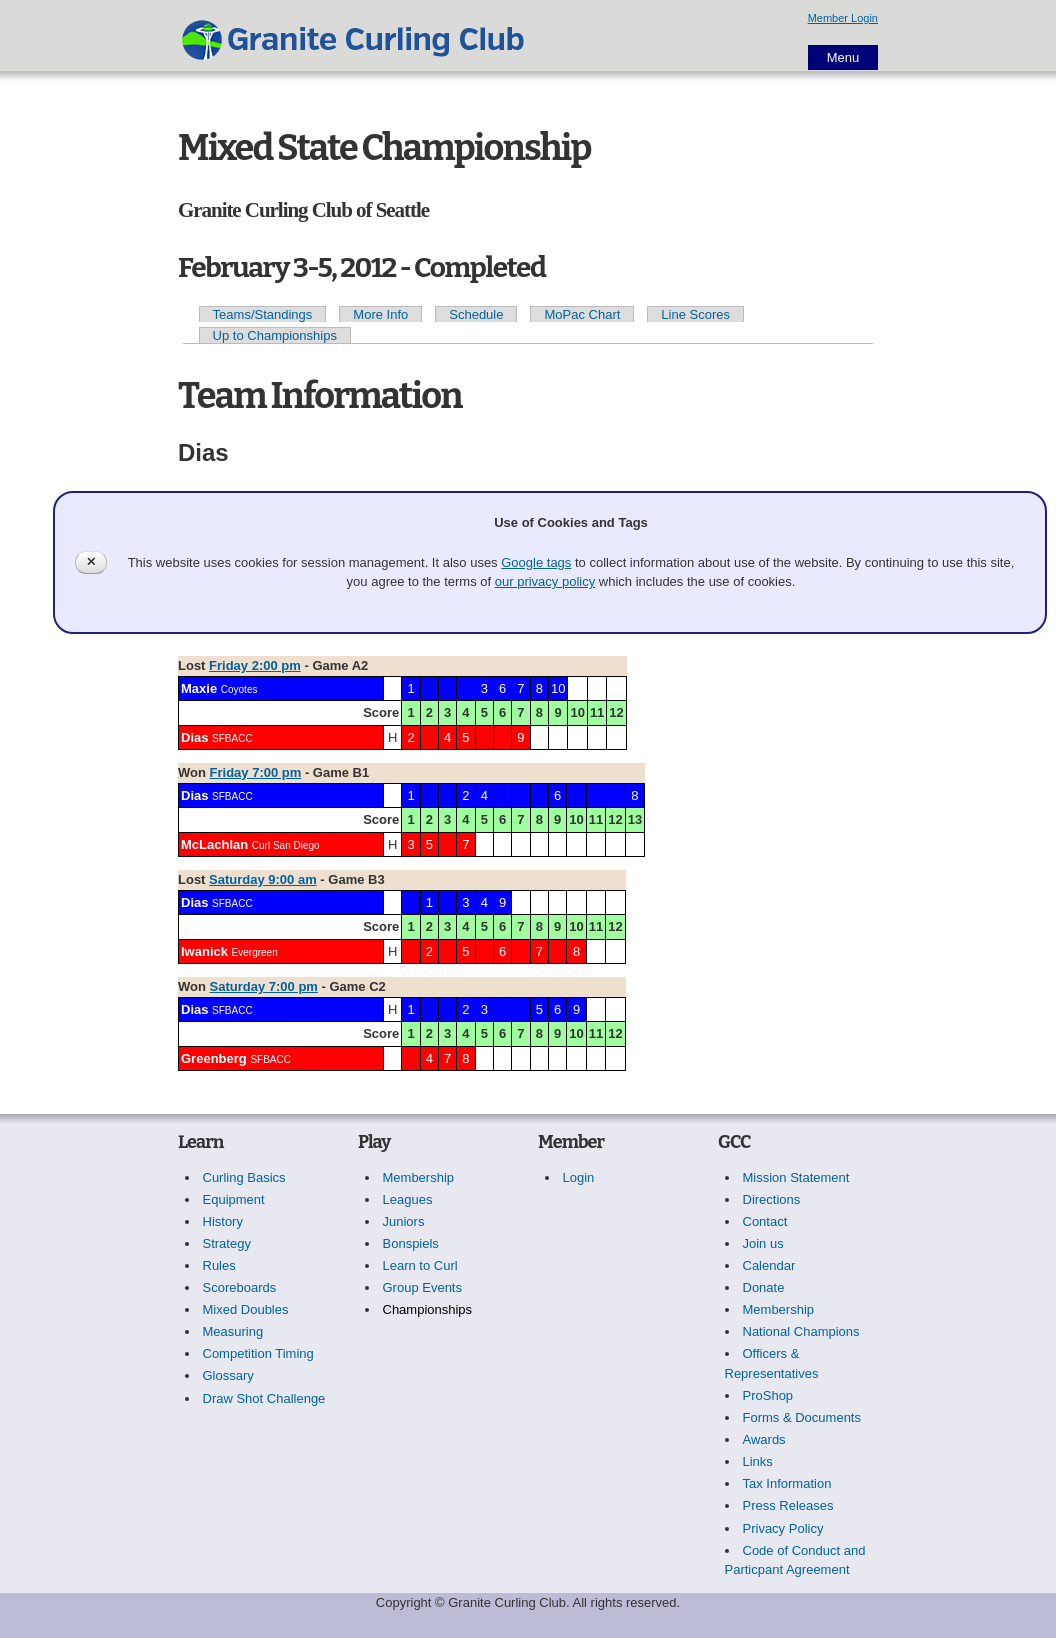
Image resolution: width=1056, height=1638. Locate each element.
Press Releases (788, 1505)
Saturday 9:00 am (263, 879)
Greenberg (214, 1058)
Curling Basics (244, 1177)
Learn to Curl (420, 1265)
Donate (764, 1287)
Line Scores (695, 314)
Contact (765, 1221)
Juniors (404, 1221)
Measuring (233, 1331)
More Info (380, 314)
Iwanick (204, 951)
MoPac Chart (582, 314)
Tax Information (787, 1483)
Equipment (234, 1199)
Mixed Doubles (246, 1309)
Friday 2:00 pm (255, 665)
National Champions (801, 1331)
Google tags (536, 562)
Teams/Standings (263, 314)
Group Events (423, 1287)
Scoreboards (240, 1287)
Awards (764, 1439)
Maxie (199, 688)
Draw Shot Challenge (264, 1398)
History (223, 1221)
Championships (428, 1309)
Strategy (227, 1243)
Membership (419, 1177)
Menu (843, 57)
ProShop (768, 1395)
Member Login (843, 18)
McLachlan (214, 844)
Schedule (476, 314)
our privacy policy (545, 581)
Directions (772, 1199)
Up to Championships (275, 335)
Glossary (228, 1375)
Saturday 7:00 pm (264, 986)
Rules (219, 1265)
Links (758, 1461)
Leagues (408, 1199)
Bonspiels (411, 1243)
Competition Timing (258, 1353)
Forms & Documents (802, 1417)
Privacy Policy (783, 1528)
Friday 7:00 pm (256, 772)
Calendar (769, 1265)
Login (579, 1177)
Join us (763, 1243)
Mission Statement (796, 1177)
